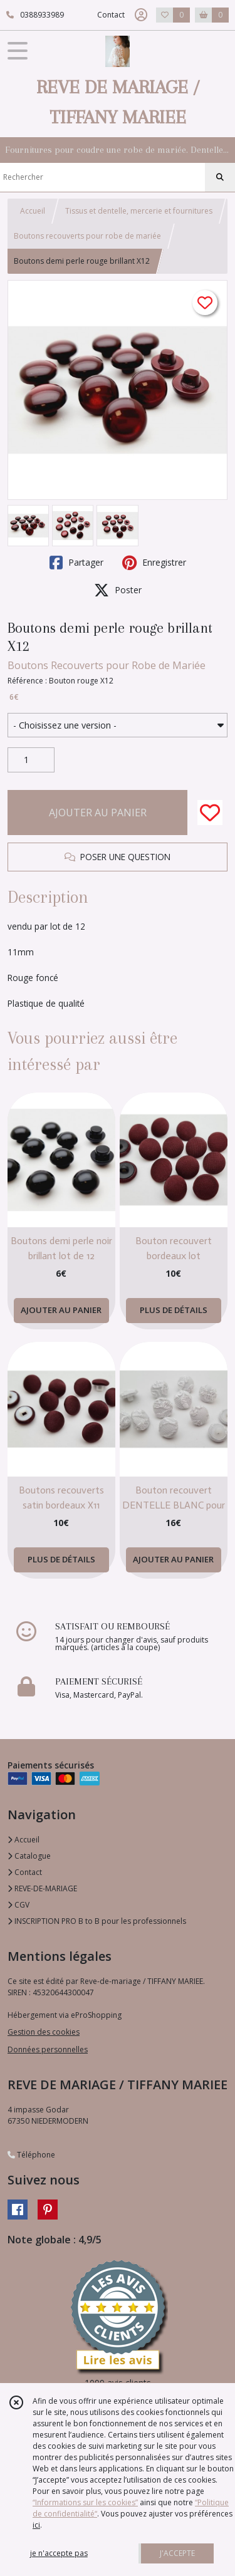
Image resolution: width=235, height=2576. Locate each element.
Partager (76, 562)
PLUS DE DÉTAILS (173, 1310)
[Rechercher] (220, 177)
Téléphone (31, 2154)
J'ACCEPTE (177, 2553)
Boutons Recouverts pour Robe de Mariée (107, 665)
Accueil (32, 210)
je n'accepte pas (59, 2553)
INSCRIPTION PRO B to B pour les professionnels (97, 1921)
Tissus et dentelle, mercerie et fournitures (138, 210)
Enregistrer (154, 562)
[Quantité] (31, 759)
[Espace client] (141, 15)
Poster (118, 590)
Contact (111, 14)
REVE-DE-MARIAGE (42, 1888)
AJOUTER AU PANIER (98, 812)
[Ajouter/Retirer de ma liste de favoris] (209, 812)
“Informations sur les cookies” (85, 2502)
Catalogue (29, 1856)
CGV (18, 1904)
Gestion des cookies (44, 2032)
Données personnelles (48, 2049)
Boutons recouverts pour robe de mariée (87, 236)
